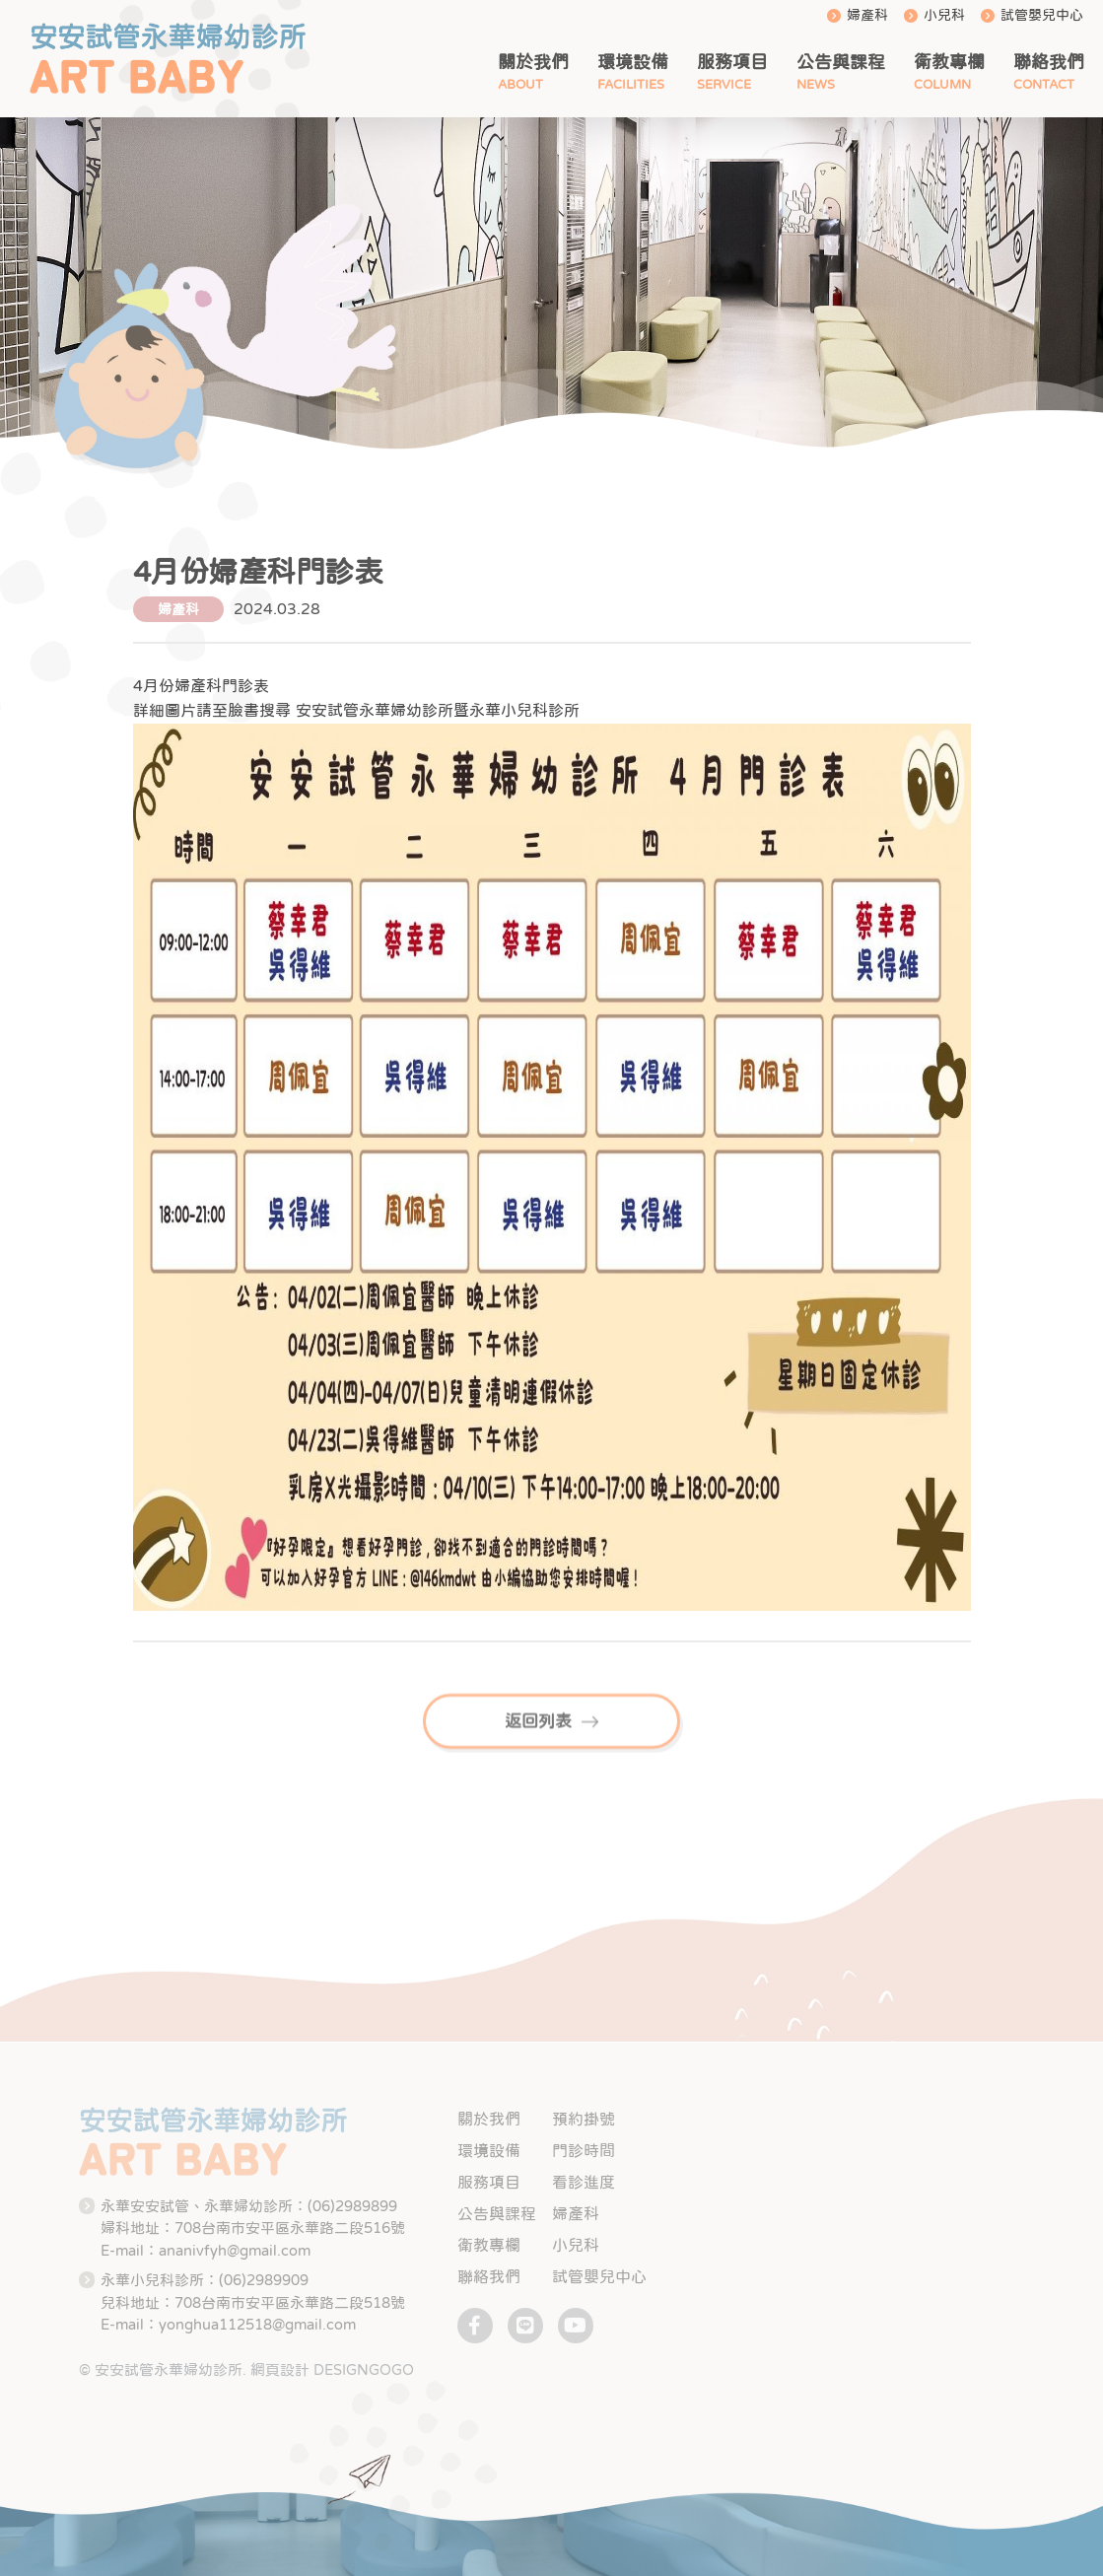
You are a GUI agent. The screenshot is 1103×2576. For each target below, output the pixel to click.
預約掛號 (583, 2118)
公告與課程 (840, 62)
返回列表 (552, 1739)
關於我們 (533, 62)
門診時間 (583, 2150)
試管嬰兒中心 (1041, 15)
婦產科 (867, 15)
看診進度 (583, 2182)
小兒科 (944, 15)
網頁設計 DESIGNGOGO (332, 2369)
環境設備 (632, 62)
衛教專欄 (949, 62)
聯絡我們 (1048, 62)
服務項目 (732, 62)
